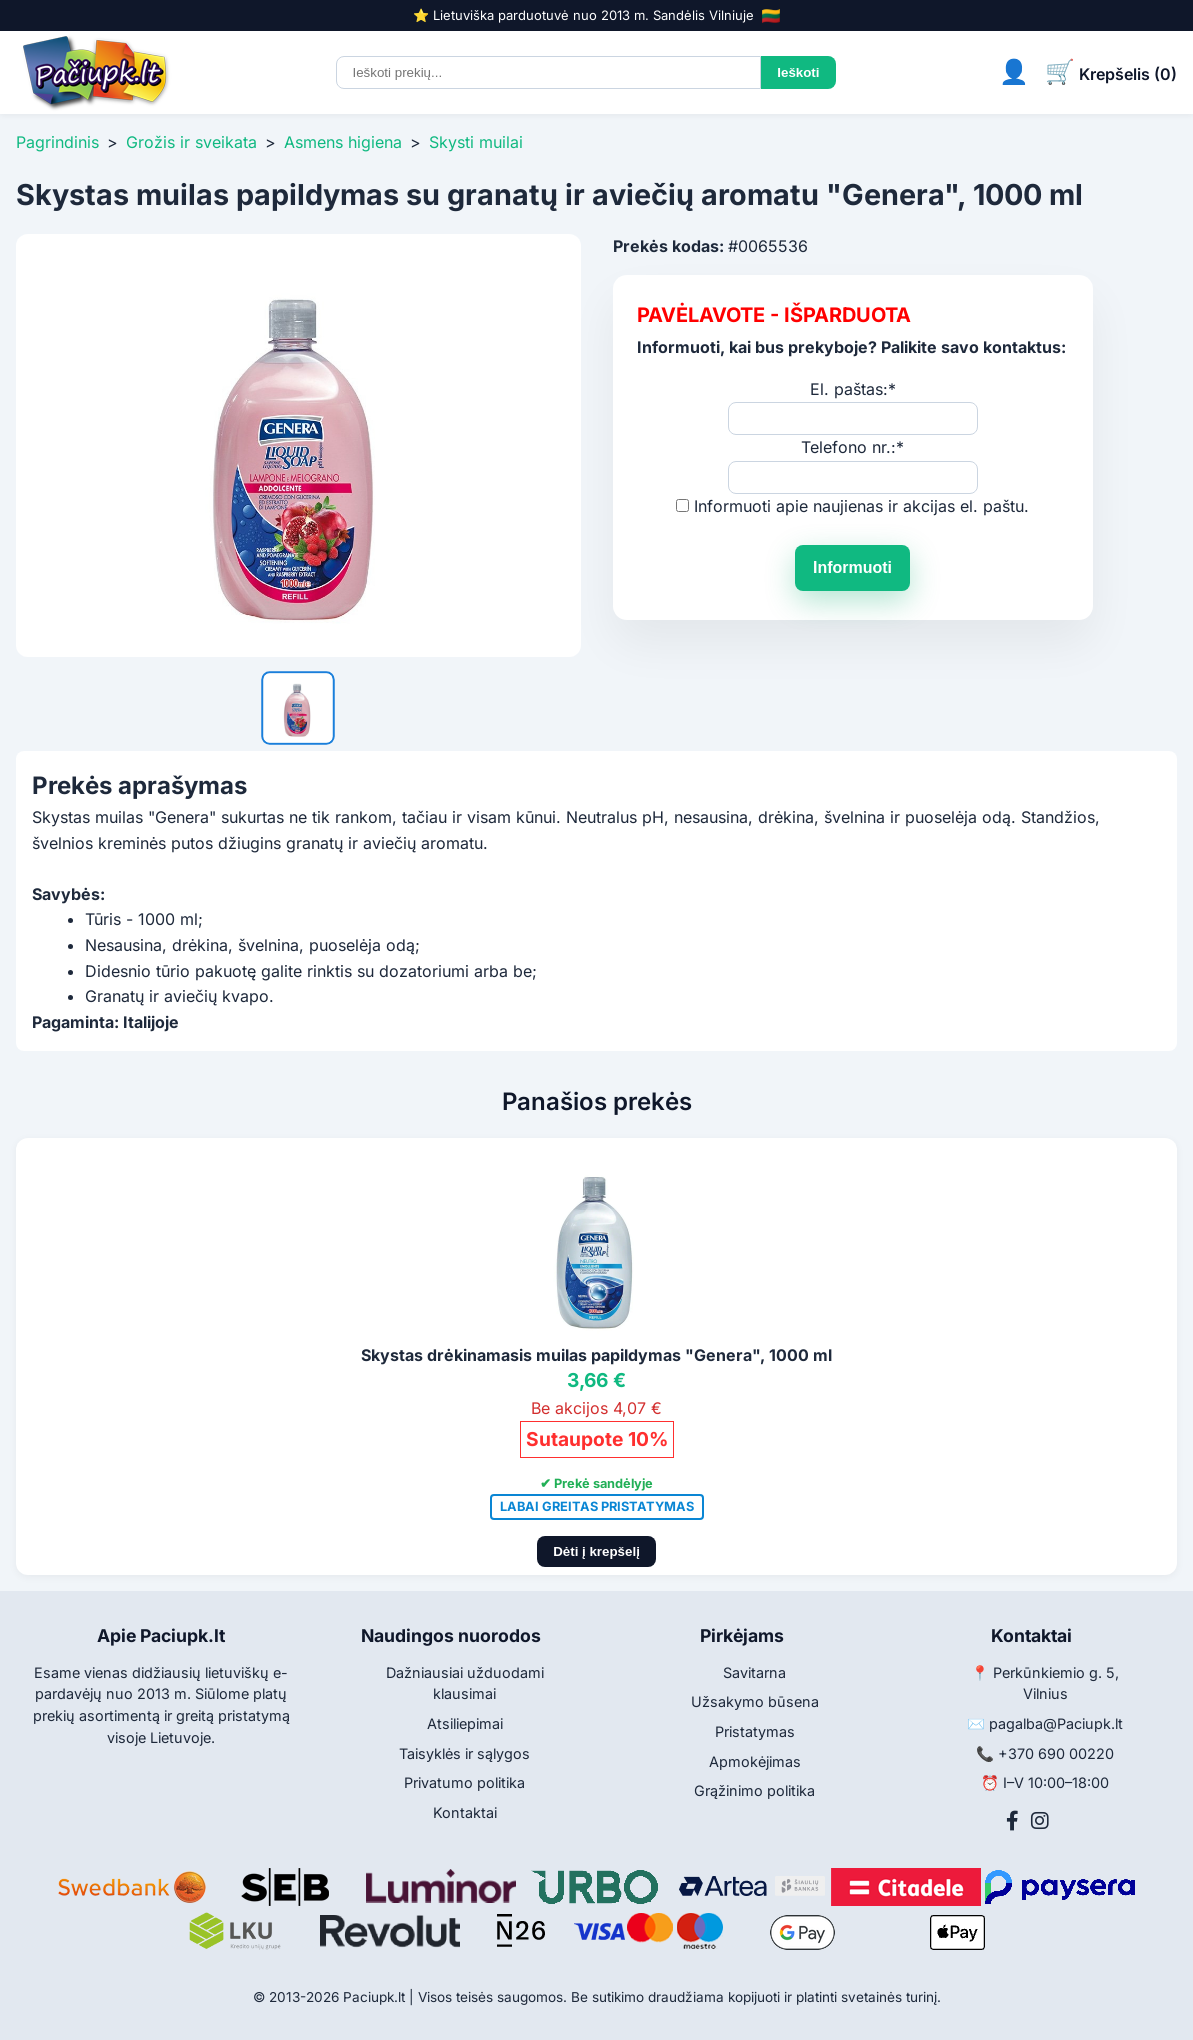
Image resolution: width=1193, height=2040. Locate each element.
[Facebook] (1012, 1821)
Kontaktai (465, 1812)
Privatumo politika (464, 1782)
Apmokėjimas (755, 1761)
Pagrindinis (57, 142)
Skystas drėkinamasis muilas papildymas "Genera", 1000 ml (596, 1355)
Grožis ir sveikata (191, 142)
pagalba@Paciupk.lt (1056, 1723)
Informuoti (852, 567)
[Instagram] (1040, 1821)
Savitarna (754, 1672)
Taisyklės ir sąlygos (464, 1753)
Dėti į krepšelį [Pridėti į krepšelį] (596, 1551)
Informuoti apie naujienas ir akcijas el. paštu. (861, 506)
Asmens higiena (343, 142)
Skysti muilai (476, 142)
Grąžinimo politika (754, 1790)
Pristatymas (755, 1731)
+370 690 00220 (1056, 1753)
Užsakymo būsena (755, 1701)
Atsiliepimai (465, 1723)
